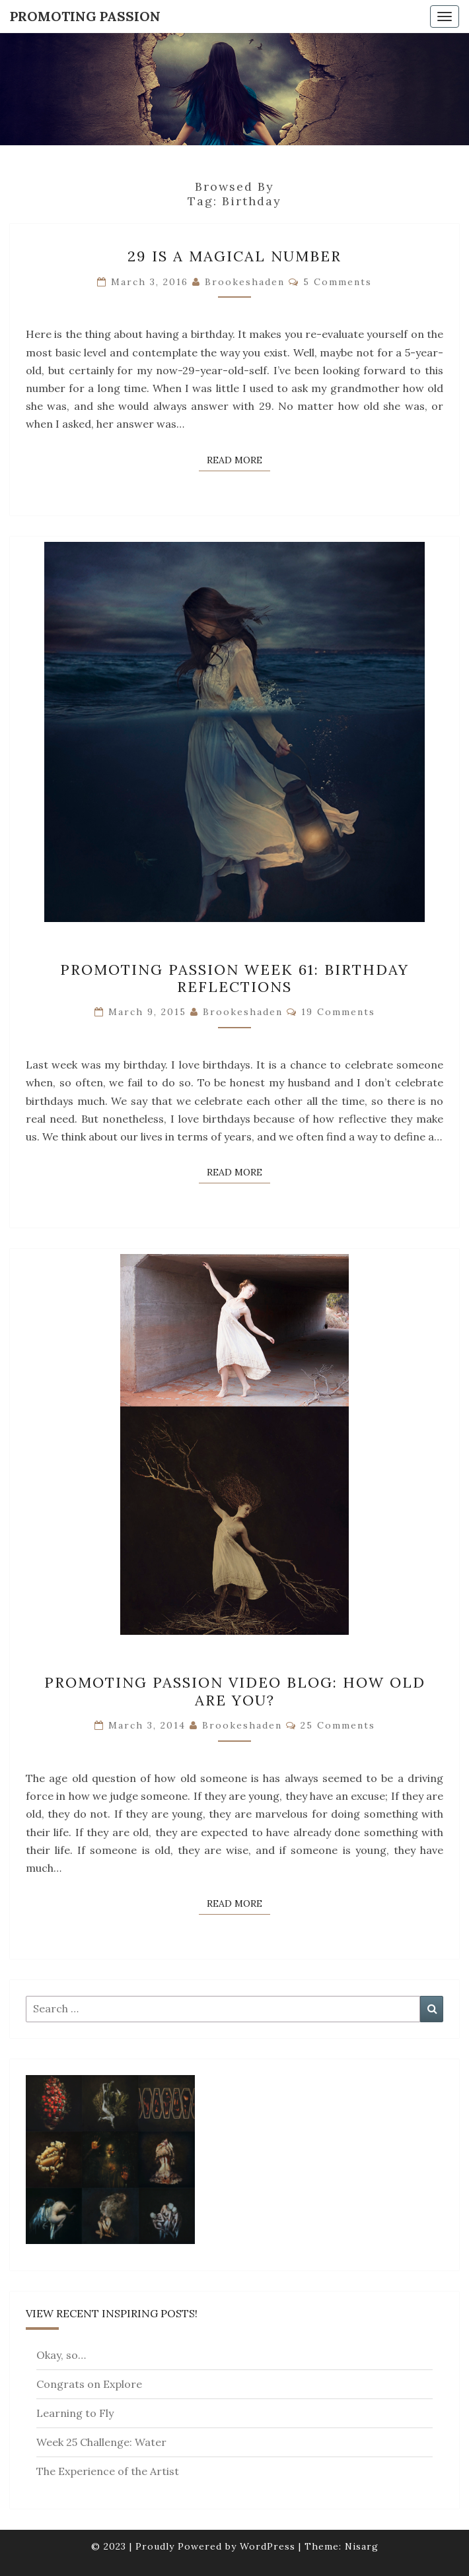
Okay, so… (61, 2354)
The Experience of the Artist (107, 2471)
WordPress (267, 2546)
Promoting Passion (85, 16)
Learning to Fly (75, 2413)
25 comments (338, 1725)
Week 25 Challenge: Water (101, 2442)
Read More (238, 459)
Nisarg (362, 2546)
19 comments (338, 1012)
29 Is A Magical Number (234, 256)
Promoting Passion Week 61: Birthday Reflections (234, 978)
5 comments (337, 282)
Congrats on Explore (89, 2384)
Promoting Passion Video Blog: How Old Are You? (234, 1691)
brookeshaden (245, 282)
